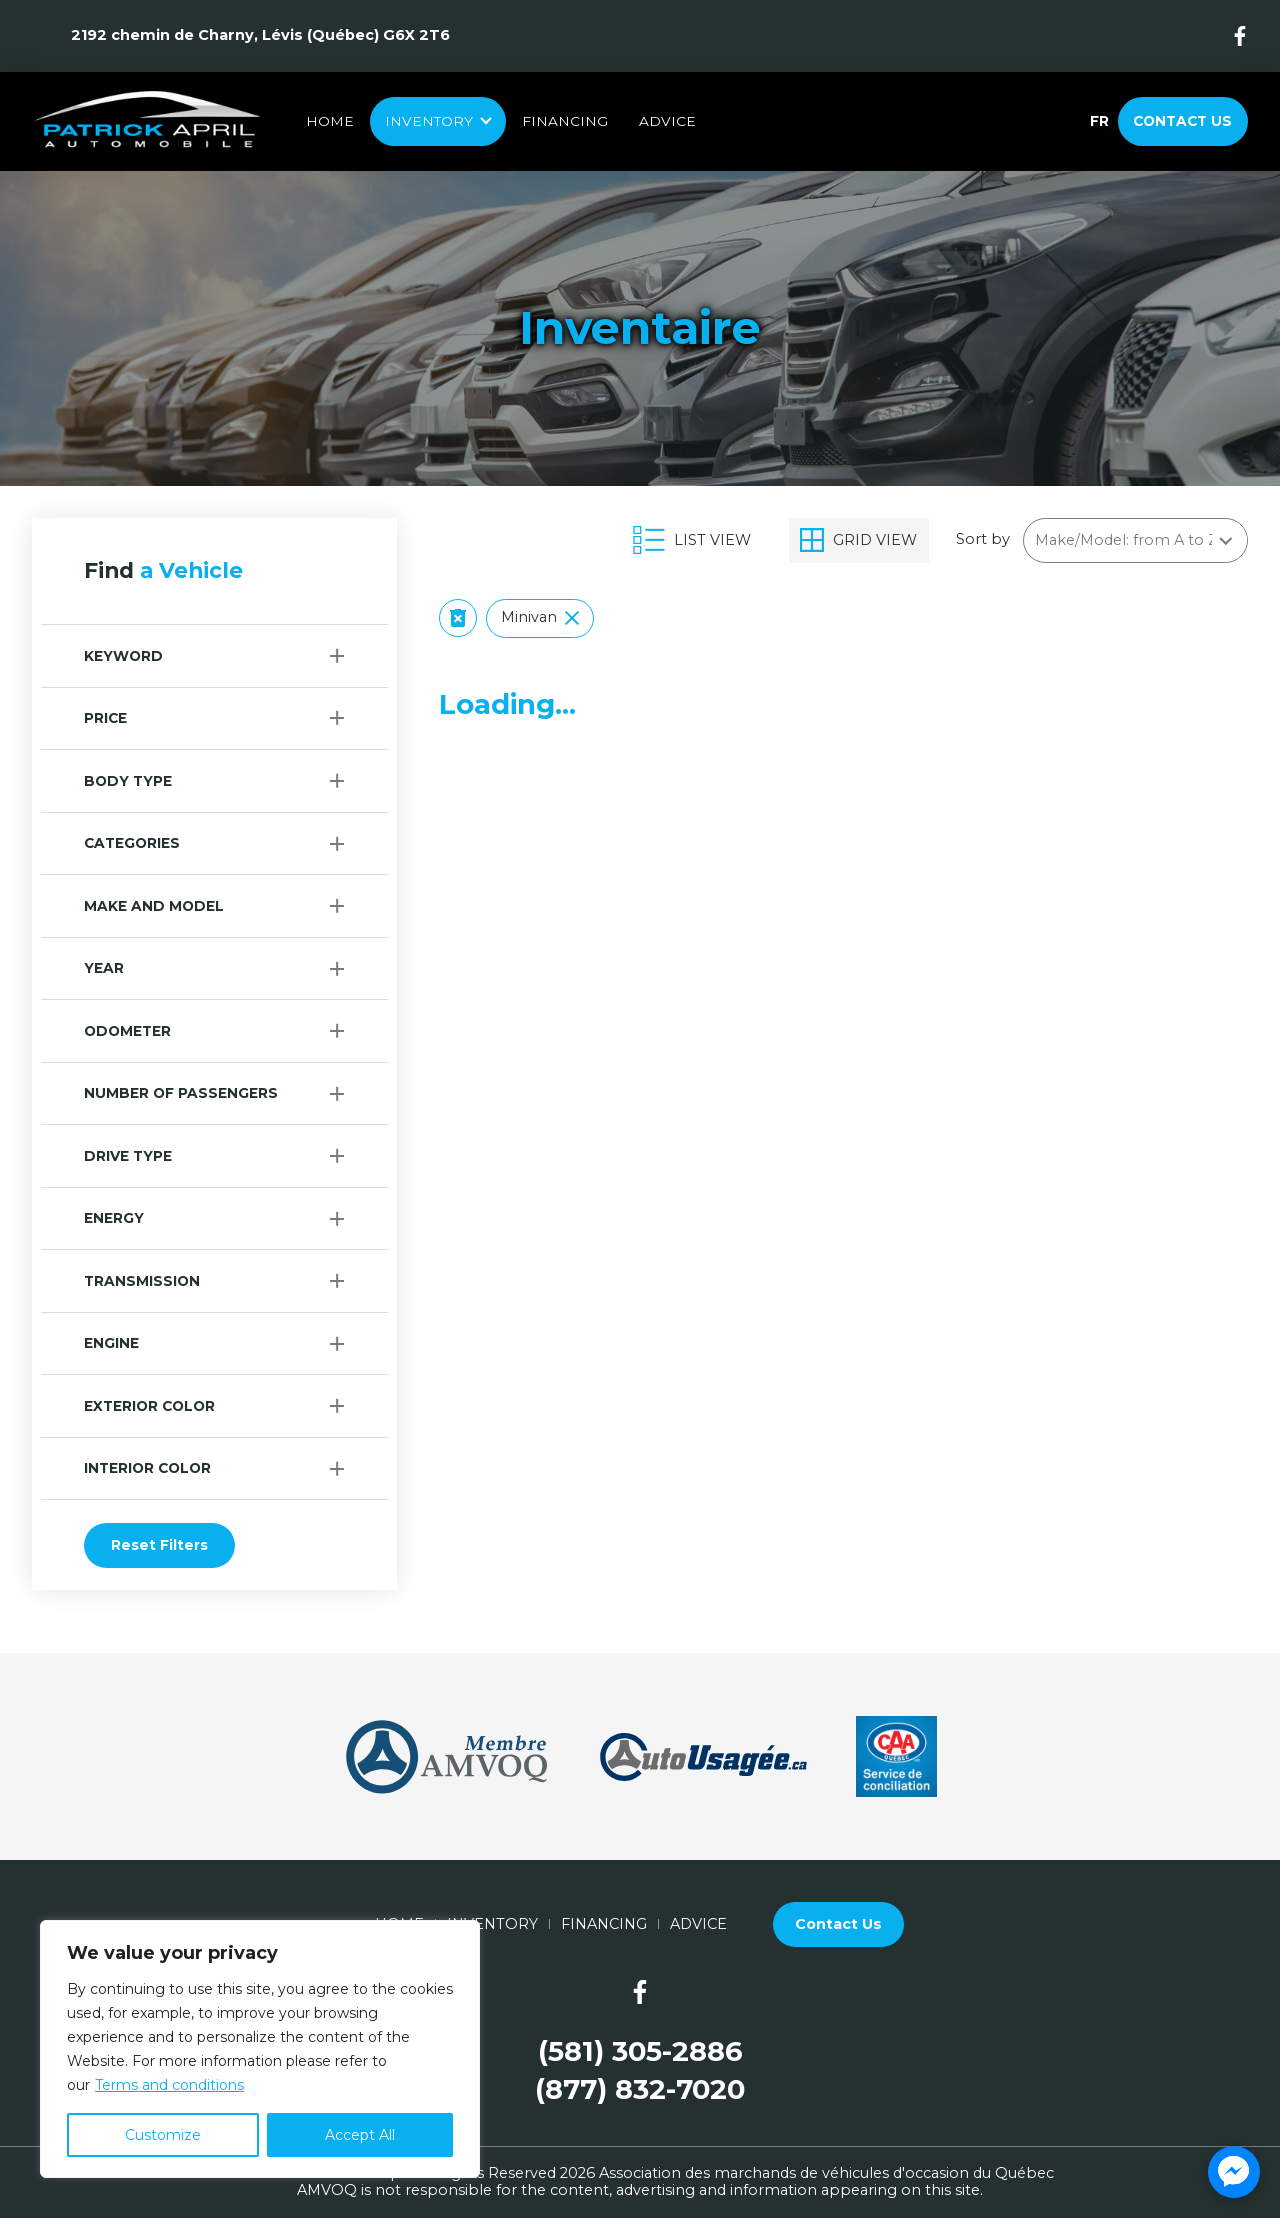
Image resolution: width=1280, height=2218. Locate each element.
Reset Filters (159, 1545)
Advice (667, 121)
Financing (565, 121)
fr (1099, 121)
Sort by (983, 539)
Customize (163, 2135)
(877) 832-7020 (640, 2089)
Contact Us (1182, 121)
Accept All (360, 2135)
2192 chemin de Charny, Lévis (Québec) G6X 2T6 (260, 35)
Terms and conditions (169, 2085)
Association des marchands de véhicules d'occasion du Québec (826, 2173)
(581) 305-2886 (640, 2051)
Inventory (429, 121)
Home (330, 121)
